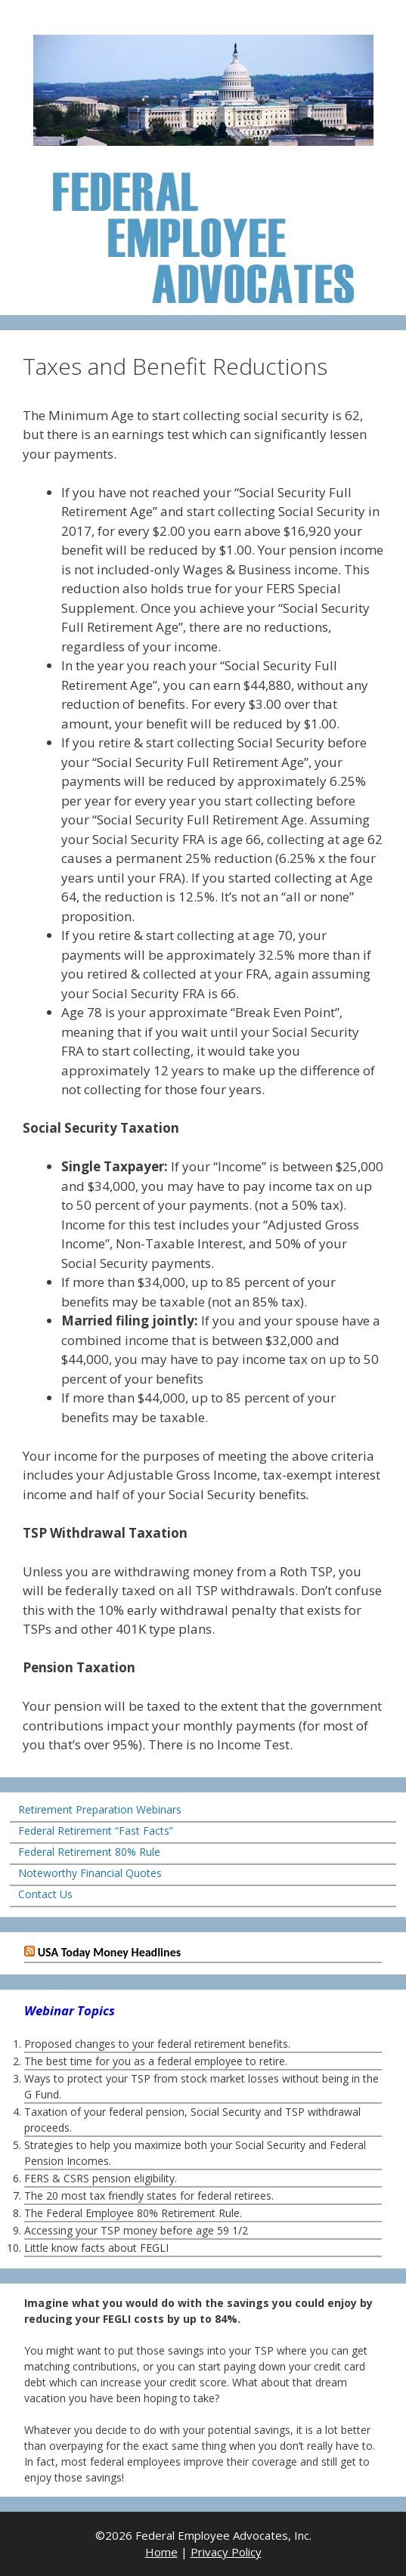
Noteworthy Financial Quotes (90, 1873)
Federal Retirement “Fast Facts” (95, 1830)
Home (161, 2551)
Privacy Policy (226, 2551)
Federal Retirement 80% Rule (89, 1852)
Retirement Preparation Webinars (99, 1809)
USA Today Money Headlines (109, 1952)
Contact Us (45, 1894)
